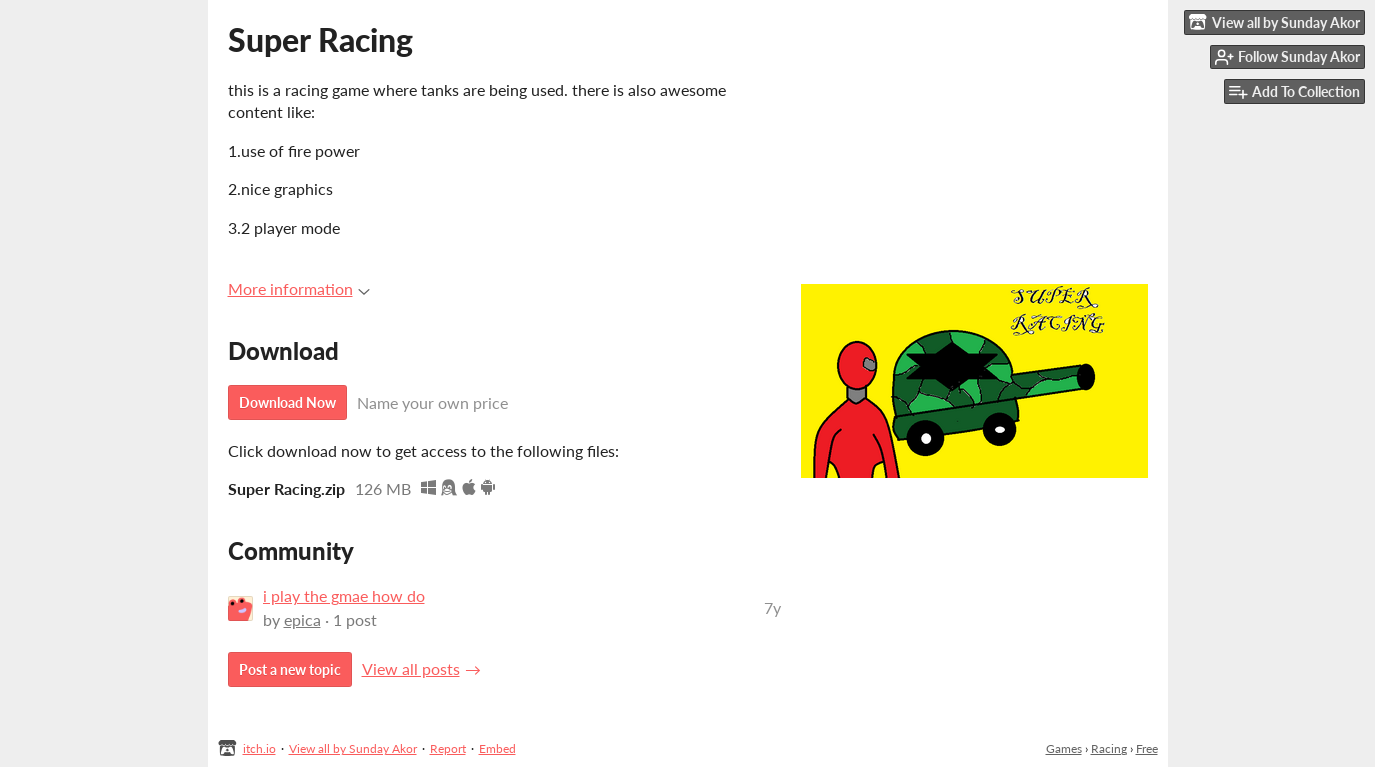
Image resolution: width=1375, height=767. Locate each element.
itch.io (259, 748)
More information (299, 288)
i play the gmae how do (344, 595)
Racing (1109, 748)
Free (1147, 748)
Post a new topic (290, 669)
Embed (497, 748)
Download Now (287, 402)
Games (1064, 748)
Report (448, 748)
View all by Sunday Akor (353, 748)
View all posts (411, 668)
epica (302, 619)
